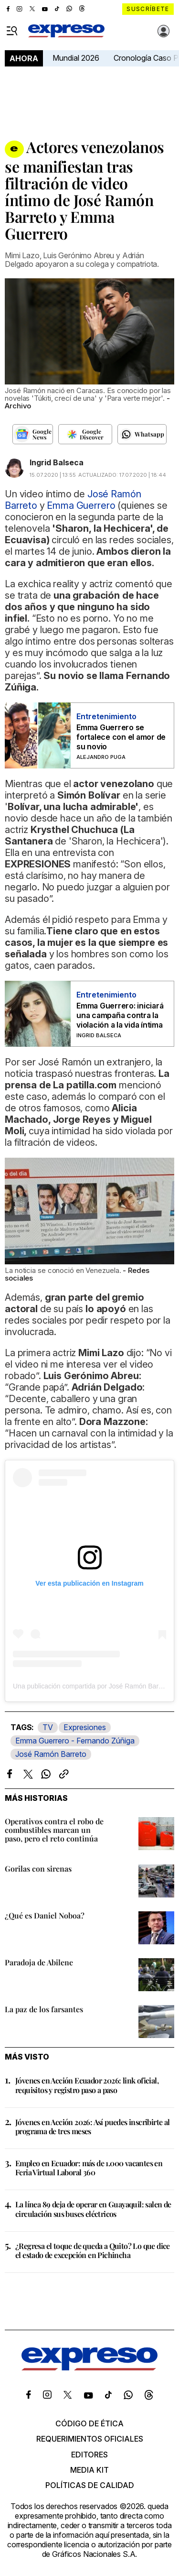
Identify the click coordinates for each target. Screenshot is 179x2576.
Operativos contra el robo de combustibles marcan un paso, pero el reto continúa (54, 1829)
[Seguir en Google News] (32, 434)
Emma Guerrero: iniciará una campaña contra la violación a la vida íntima (119, 1015)
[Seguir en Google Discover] (85, 434)
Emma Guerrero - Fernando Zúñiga (75, 1740)
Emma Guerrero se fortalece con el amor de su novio (121, 737)
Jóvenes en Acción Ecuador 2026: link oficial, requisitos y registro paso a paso (86, 2084)
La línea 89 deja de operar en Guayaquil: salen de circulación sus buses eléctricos (93, 2208)
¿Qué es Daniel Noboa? (44, 1915)
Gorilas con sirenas (38, 1868)
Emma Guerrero (81, 505)
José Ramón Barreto (50, 1754)
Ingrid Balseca (57, 462)
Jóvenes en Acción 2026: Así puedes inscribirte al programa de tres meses (92, 2126)
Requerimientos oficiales (89, 2438)
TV (47, 1727)
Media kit (89, 2470)
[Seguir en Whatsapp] (142, 434)
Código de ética (89, 2423)
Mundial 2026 (76, 58)
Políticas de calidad (89, 2485)
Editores (89, 2454)
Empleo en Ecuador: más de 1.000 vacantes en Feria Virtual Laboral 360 (88, 2167)
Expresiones (84, 1727)
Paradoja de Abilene (39, 1962)
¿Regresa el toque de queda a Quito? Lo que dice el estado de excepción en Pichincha (92, 2250)
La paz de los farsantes (44, 2009)
